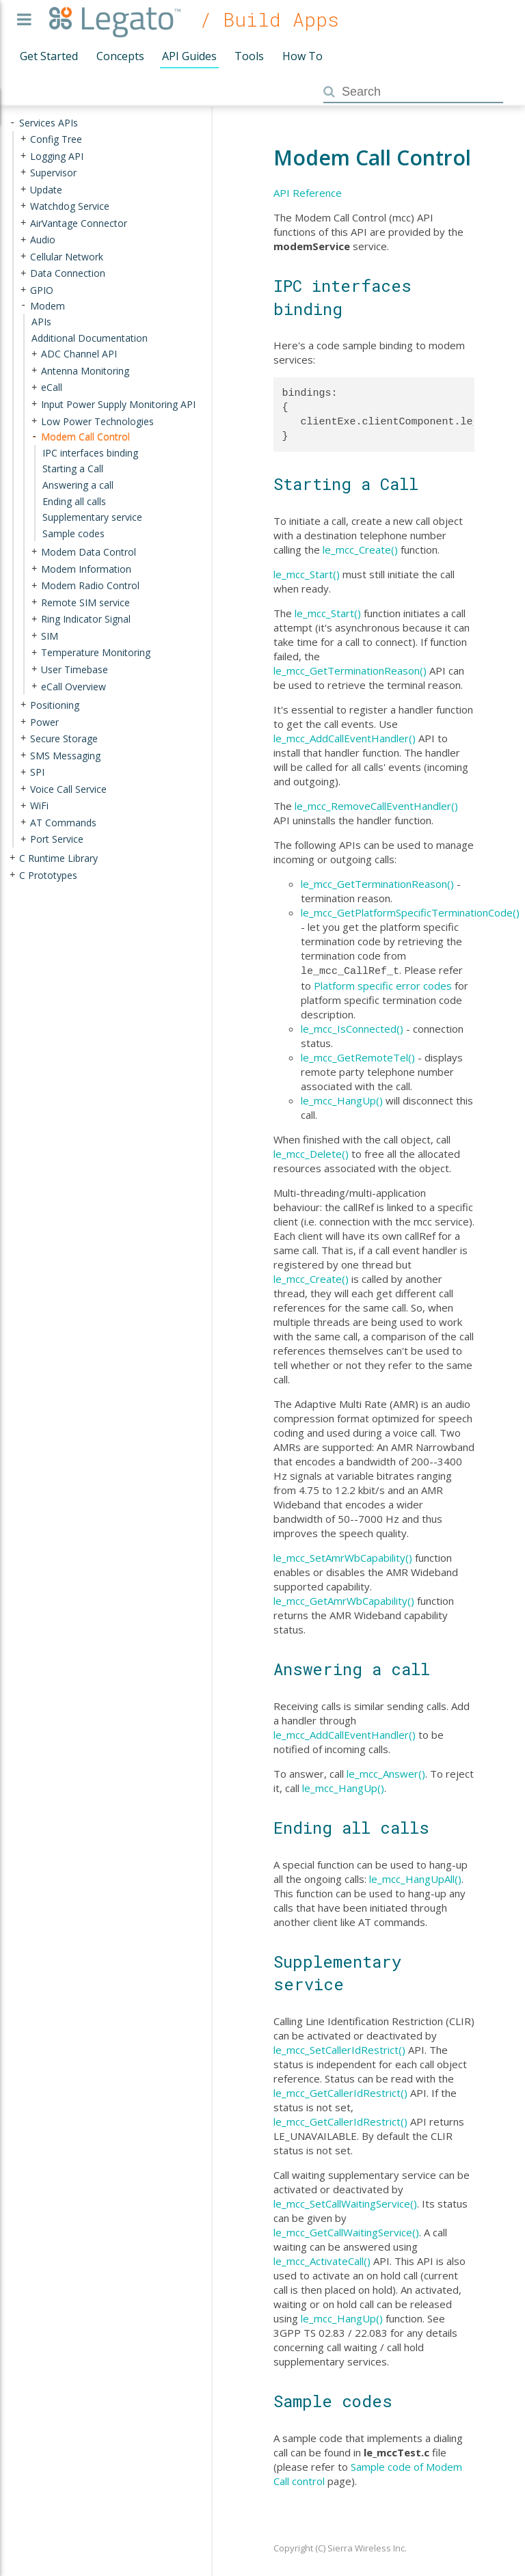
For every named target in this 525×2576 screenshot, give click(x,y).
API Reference (307, 193)
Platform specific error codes (383, 984)
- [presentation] (12, 122)
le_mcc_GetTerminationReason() (350, 670)
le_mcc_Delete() (311, 1152)
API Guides (189, 56)
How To (302, 56)
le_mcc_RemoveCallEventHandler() (376, 806)
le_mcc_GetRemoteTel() (358, 1056)
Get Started (49, 56)
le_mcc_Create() (360, 549)
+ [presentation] (23, 139)
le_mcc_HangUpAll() (415, 1877)
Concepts (120, 56)
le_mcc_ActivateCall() (322, 2259)
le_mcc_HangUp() (342, 1099)
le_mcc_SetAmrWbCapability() (342, 1556)
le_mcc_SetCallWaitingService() (345, 2202)
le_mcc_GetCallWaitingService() (346, 2231)
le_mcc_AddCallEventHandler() (344, 738)
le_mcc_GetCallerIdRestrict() (340, 2091)
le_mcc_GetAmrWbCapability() (343, 1599)
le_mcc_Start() (306, 574)
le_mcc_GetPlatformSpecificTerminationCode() (410, 912)
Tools (249, 56)
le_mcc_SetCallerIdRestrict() (339, 2048)
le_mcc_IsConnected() (352, 1027)
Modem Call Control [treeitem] (85, 436)
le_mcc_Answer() (386, 1772)
